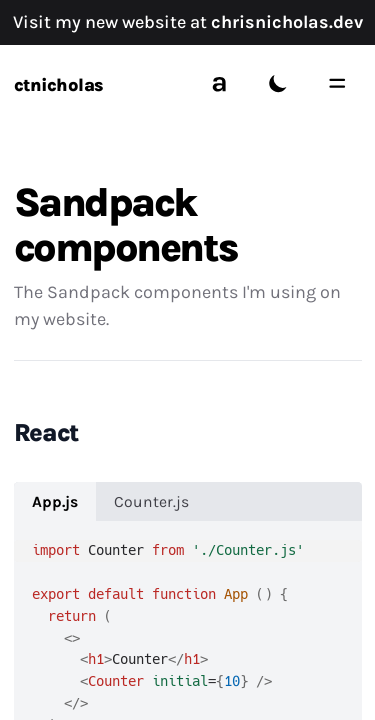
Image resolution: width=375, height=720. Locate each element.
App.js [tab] (55, 502)
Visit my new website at (188, 22)
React (46, 432)
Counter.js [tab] (151, 502)
